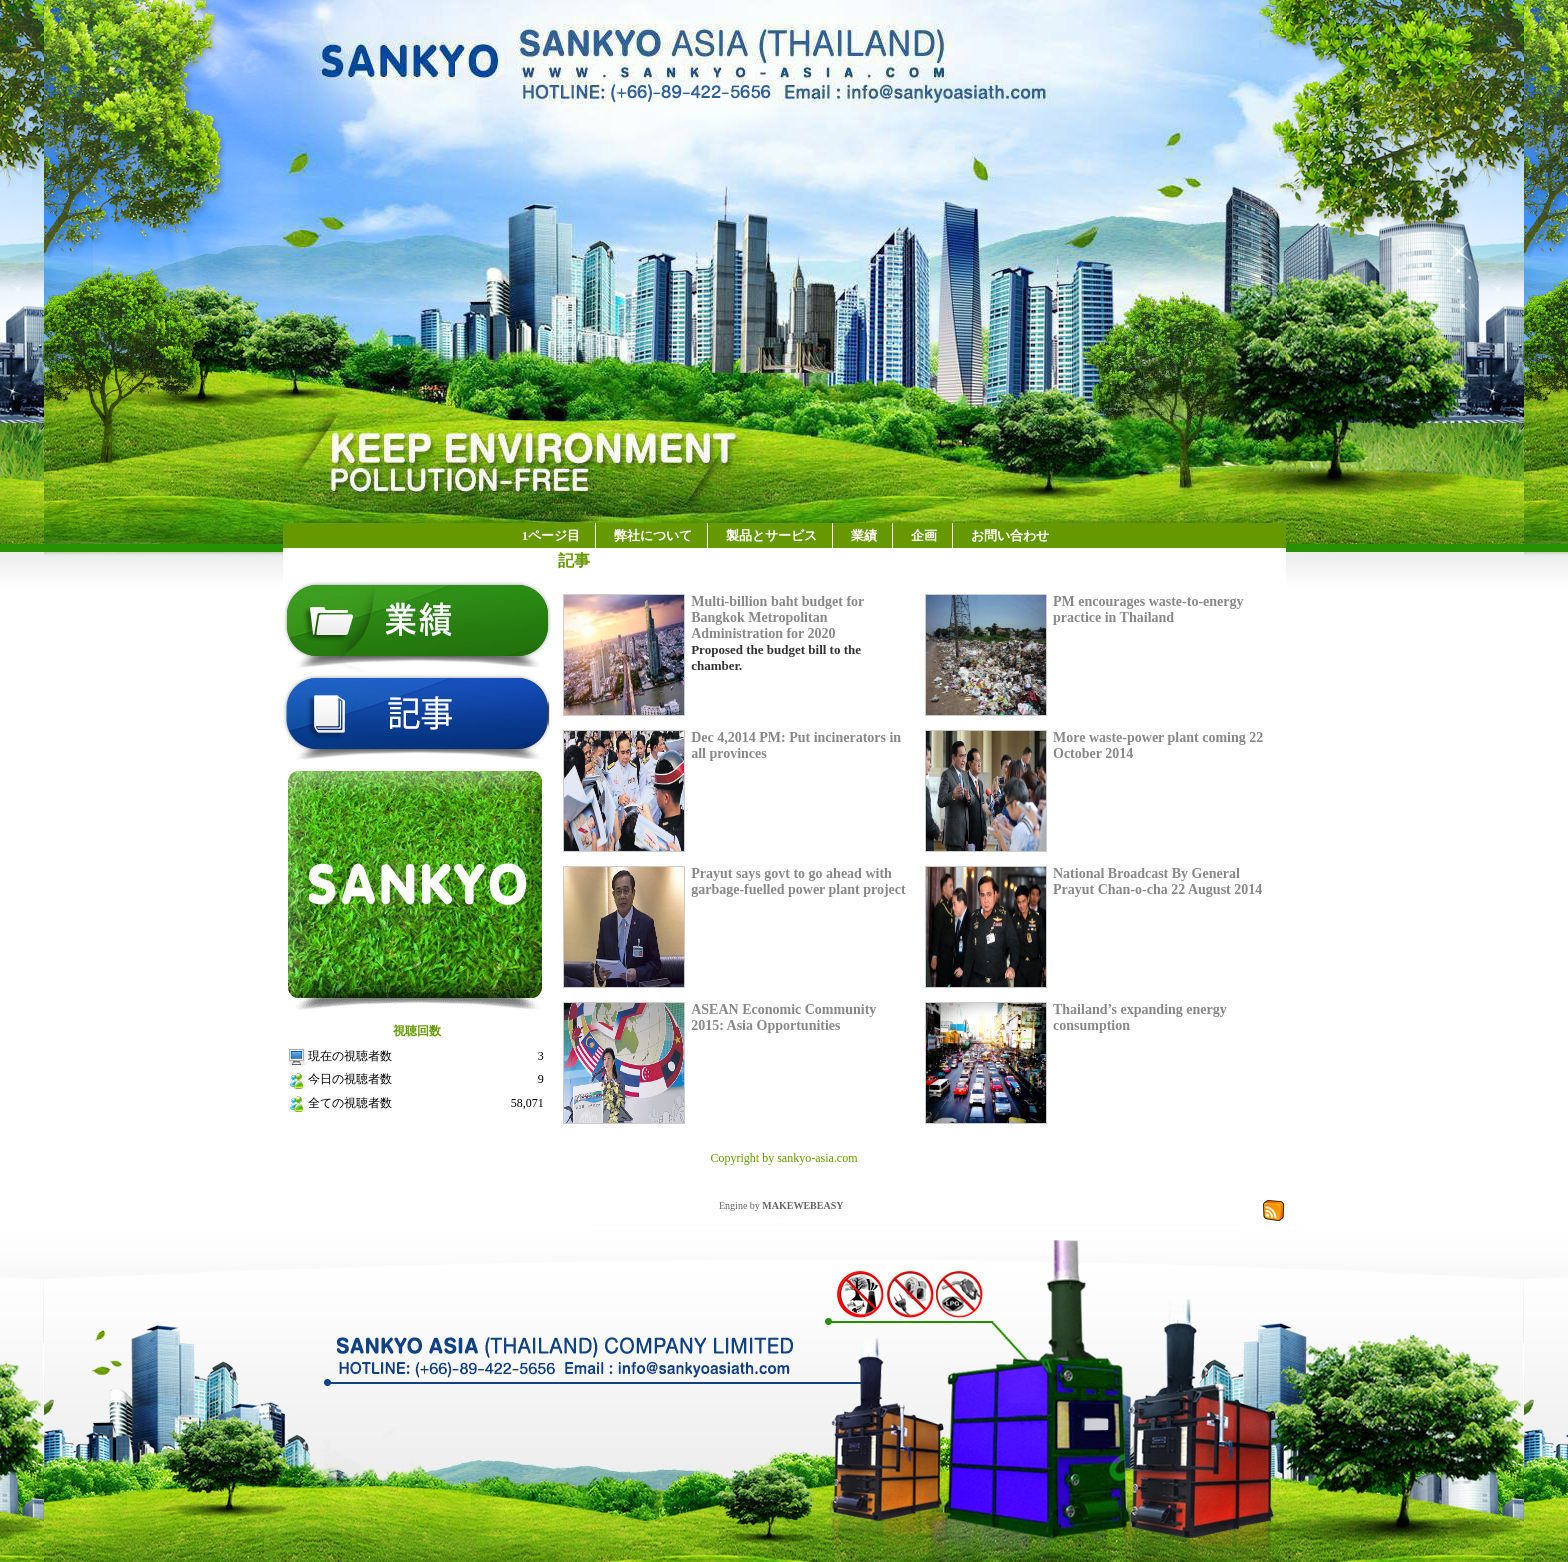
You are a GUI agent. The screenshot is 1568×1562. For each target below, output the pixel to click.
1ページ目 (551, 535)
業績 (864, 535)
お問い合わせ (1010, 535)
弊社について (653, 535)
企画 (924, 535)
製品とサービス (771, 535)
